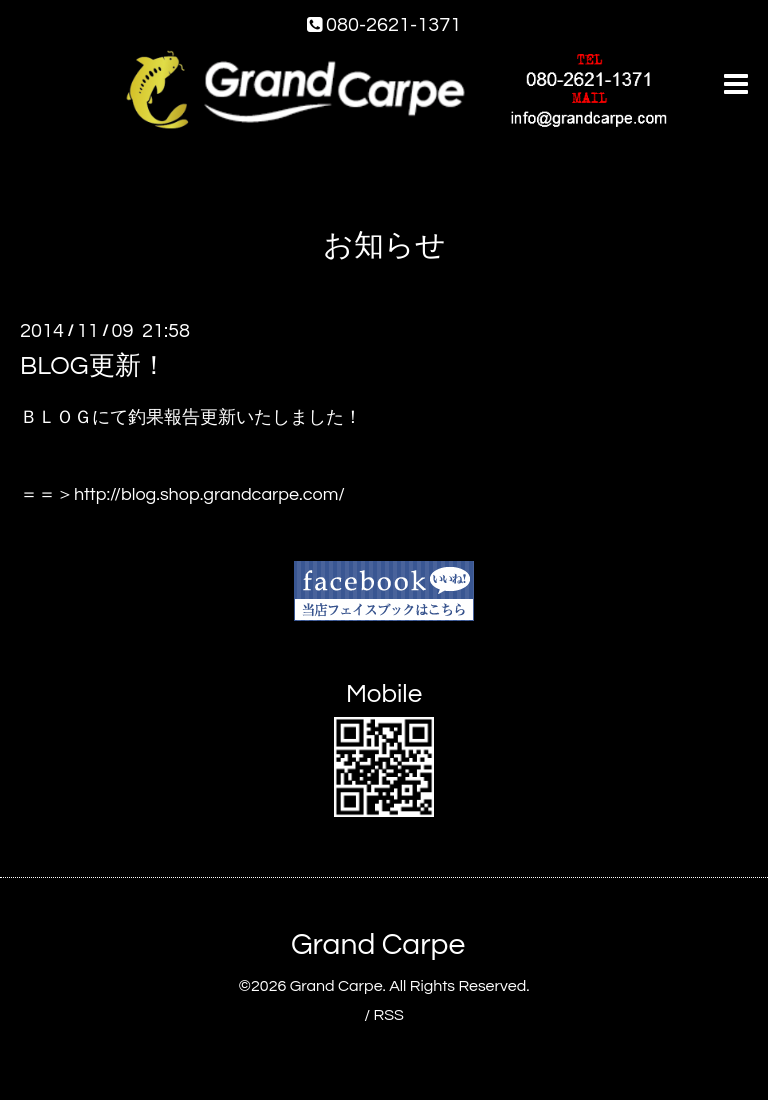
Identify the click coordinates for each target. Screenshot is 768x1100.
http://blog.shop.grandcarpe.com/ (209, 494)
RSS (388, 1015)
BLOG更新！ (93, 366)
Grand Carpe (378, 944)
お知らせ (384, 245)
